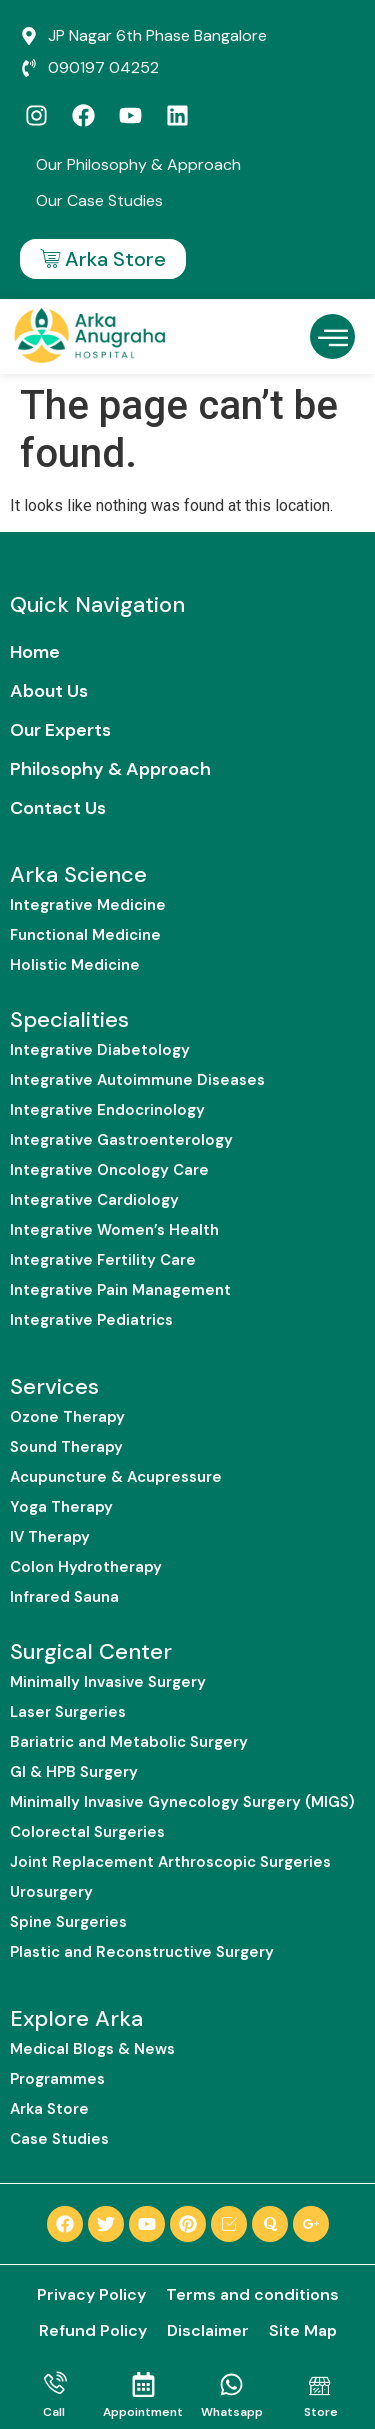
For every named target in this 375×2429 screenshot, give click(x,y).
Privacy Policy (91, 2294)
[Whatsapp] (231, 2384)
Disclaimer (208, 2330)
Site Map (303, 2330)
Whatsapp (232, 2412)
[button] (332, 336)
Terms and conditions (252, 2294)
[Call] (54, 2384)
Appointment (143, 2412)
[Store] (320, 2384)
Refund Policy (93, 2330)
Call (54, 2412)
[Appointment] (143, 2384)
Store (321, 2412)
